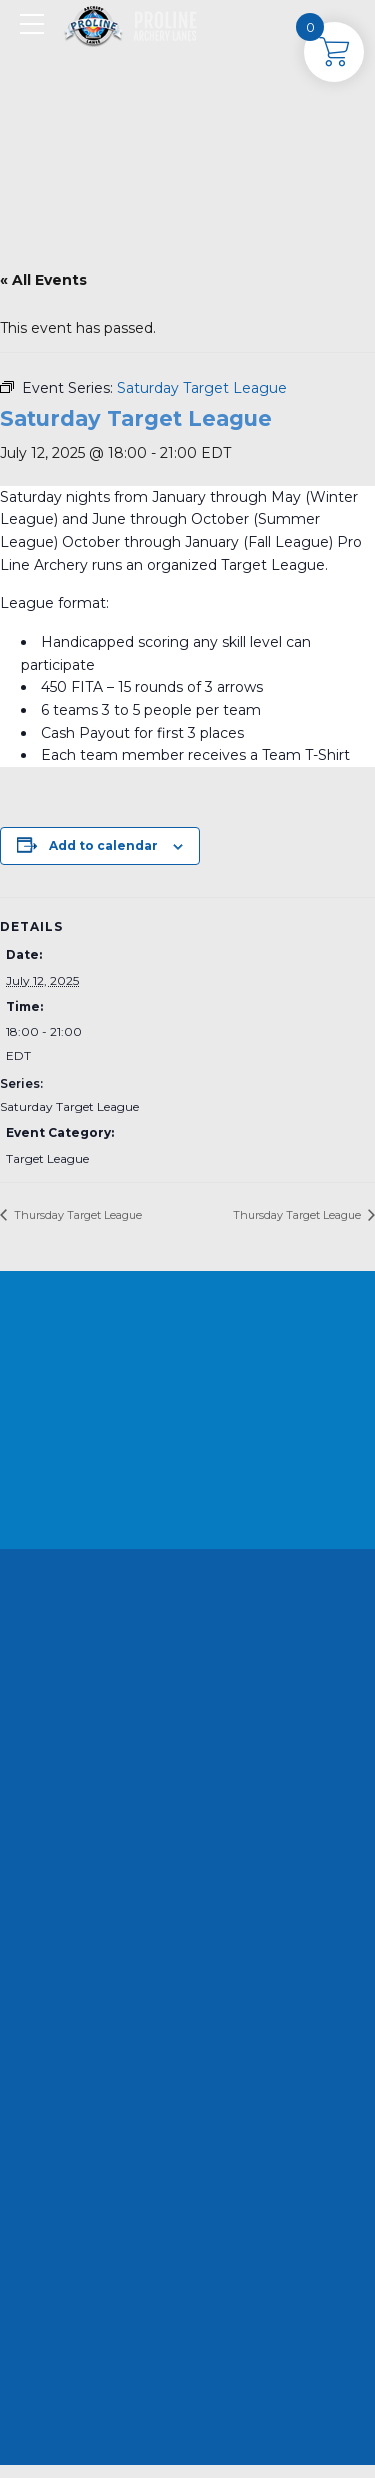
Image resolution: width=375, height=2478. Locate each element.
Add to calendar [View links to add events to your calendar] (103, 845)
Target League (47, 1158)
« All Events (43, 280)
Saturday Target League (69, 1106)
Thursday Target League (76, 1215)
